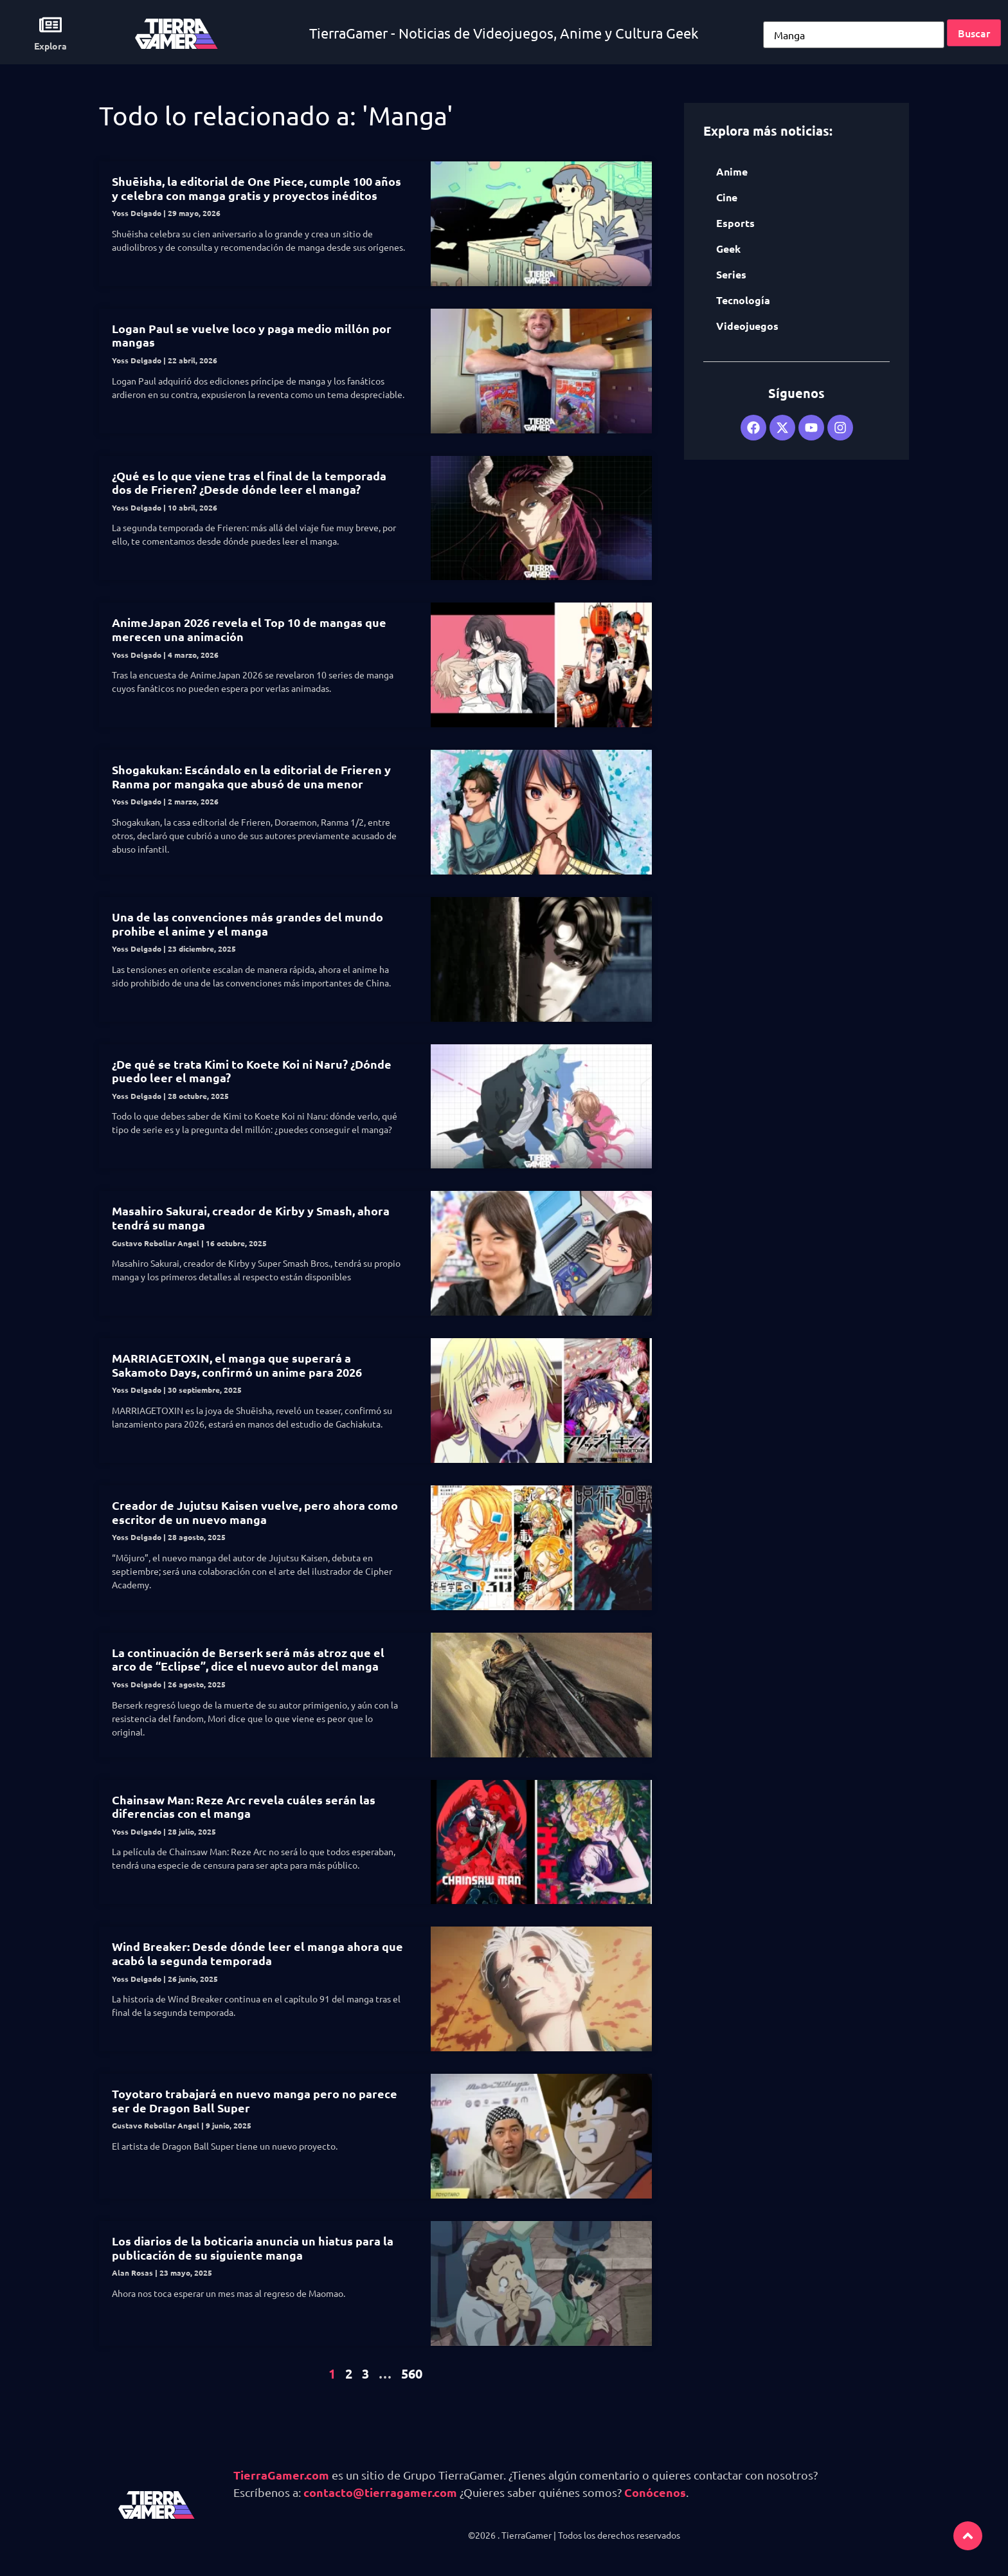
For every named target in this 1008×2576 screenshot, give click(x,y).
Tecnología (743, 300)
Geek (728, 248)
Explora (50, 45)
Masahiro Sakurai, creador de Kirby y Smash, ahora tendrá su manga (251, 1217)
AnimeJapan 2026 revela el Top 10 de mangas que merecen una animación (249, 629)
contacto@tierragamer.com (380, 2492)
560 (411, 2373)
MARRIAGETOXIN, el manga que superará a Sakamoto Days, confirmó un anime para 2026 (238, 1364)
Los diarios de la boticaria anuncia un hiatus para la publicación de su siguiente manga (252, 2247)
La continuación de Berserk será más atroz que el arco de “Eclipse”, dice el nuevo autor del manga (248, 1659)
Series (731, 274)
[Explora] (50, 25)
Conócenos (655, 2492)
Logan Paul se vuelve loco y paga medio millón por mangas (252, 335)
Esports (735, 223)
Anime (732, 171)
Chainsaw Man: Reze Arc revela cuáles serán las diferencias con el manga (243, 1806)
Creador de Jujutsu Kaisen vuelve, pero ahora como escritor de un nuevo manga (255, 1512)
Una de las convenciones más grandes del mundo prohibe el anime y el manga (247, 923)
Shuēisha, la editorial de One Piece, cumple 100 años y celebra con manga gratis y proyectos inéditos (256, 188)
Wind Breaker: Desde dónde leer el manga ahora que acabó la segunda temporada (257, 1953)
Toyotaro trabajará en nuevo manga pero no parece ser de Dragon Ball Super (254, 2100)
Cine (726, 197)
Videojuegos (747, 325)
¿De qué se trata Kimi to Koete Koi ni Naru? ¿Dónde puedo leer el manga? (252, 1071)
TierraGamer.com (281, 2474)
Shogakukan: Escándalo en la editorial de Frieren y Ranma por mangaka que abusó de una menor (251, 776)
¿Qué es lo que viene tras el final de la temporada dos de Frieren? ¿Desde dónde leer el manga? (249, 482)
